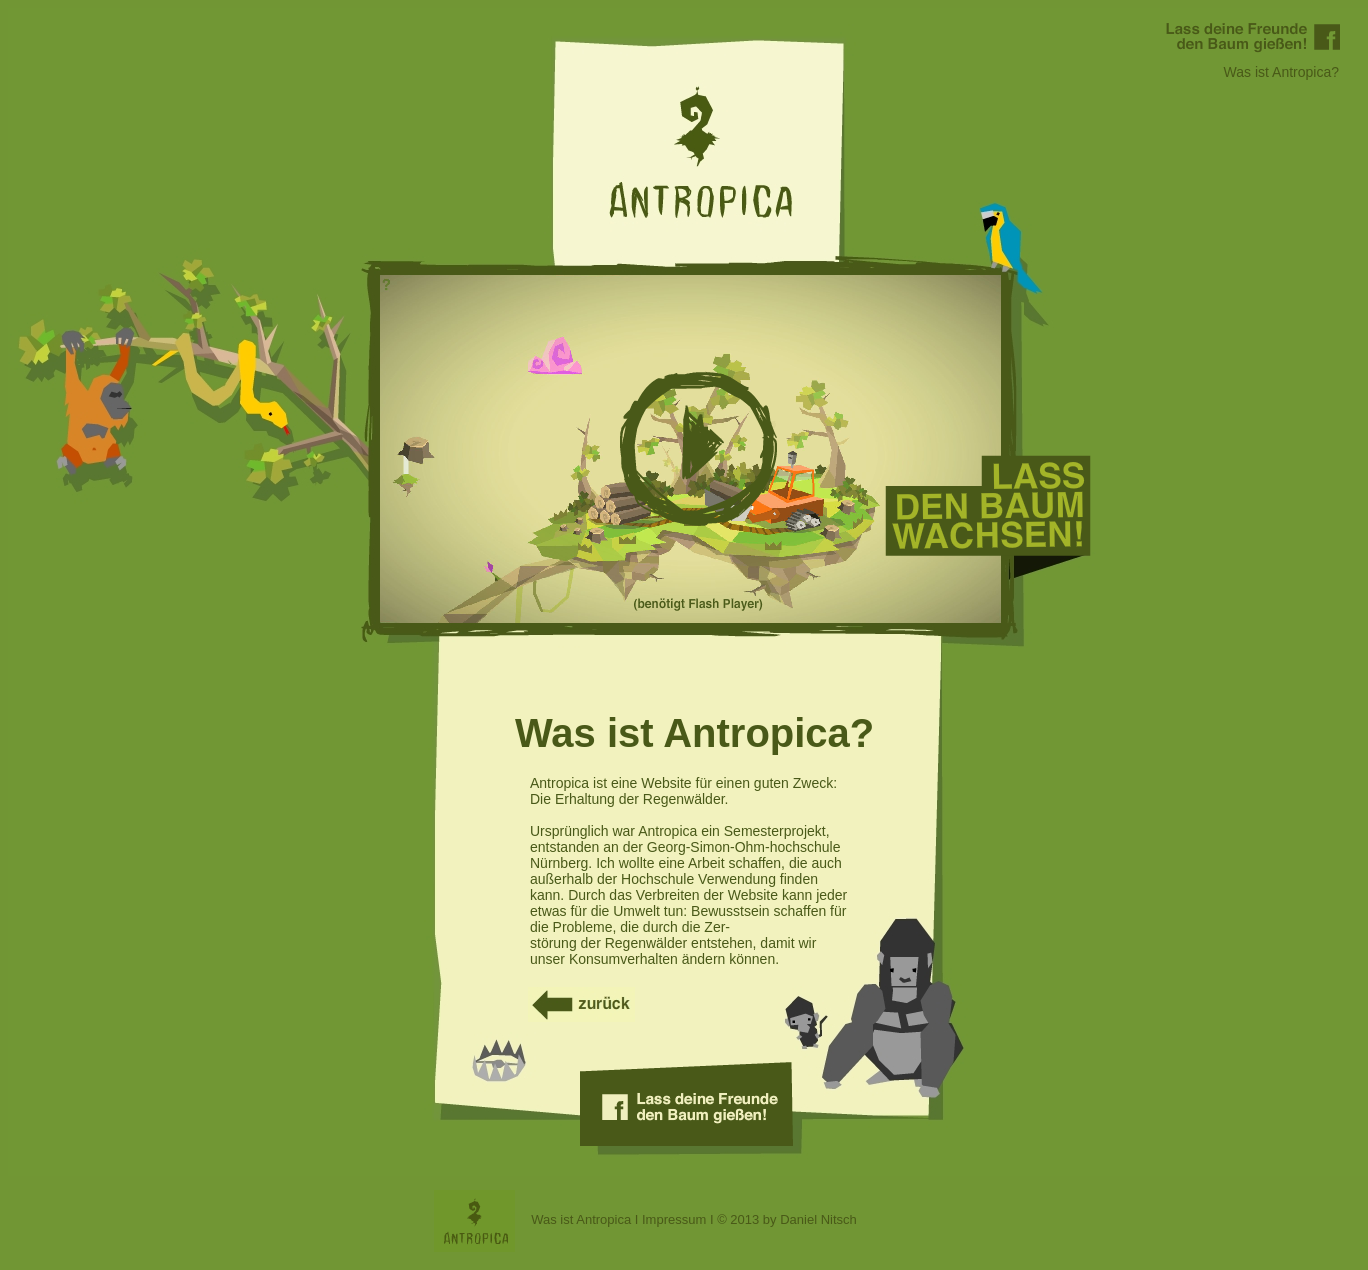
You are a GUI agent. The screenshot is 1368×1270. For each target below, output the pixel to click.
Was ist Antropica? (1281, 72)
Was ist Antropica (581, 1219)
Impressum (674, 1219)
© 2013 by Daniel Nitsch (787, 1219)
